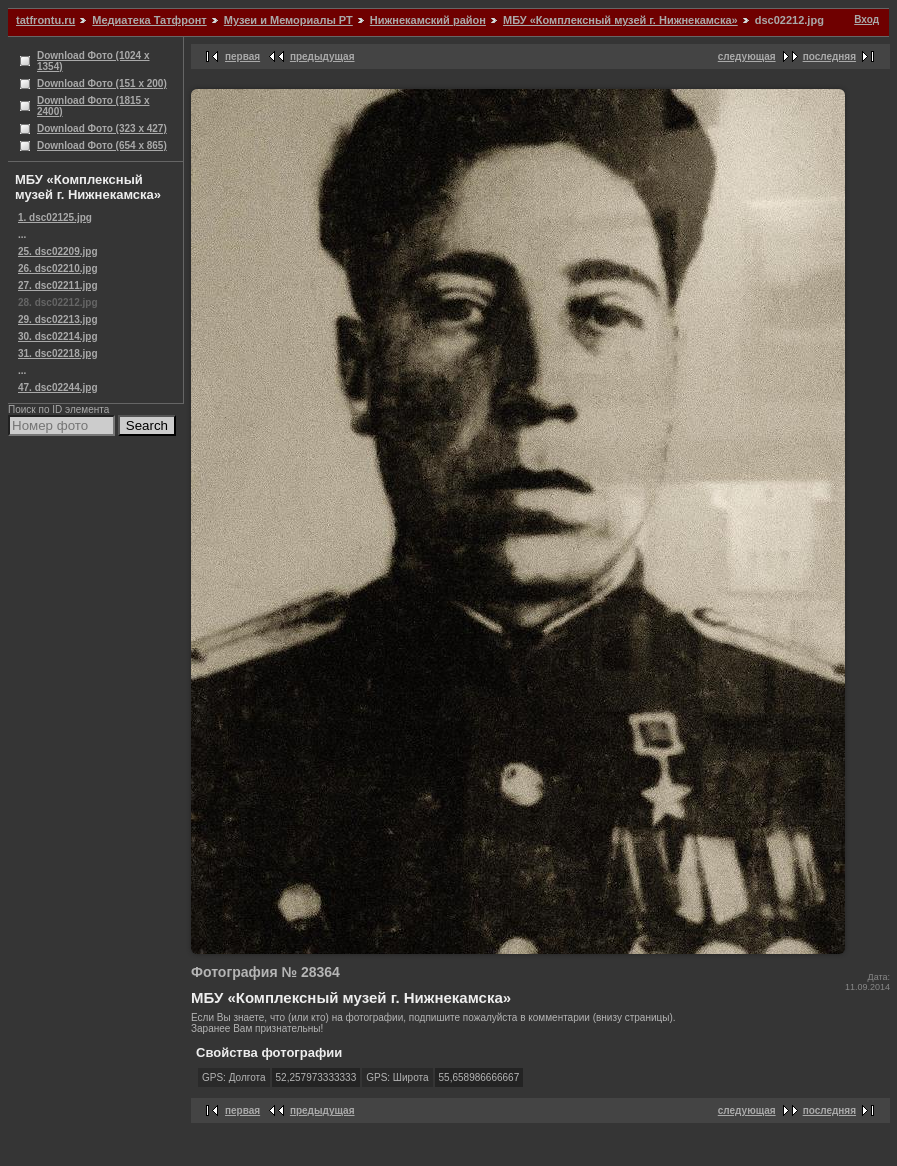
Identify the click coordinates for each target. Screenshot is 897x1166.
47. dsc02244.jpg (58, 387)
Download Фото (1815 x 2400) (93, 106)
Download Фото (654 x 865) (102, 145)
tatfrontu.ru (45, 20)
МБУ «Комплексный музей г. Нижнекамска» (620, 20)
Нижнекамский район (428, 20)
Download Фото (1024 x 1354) (93, 61)
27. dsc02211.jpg (58, 285)
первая (242, 56)
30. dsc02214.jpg (58, 336)
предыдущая (322, 56)
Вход (866, 19)
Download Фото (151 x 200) (102, 83)
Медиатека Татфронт (149, 20)
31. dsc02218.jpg (58, 353)
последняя (829, 56)
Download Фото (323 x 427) (102, 128)
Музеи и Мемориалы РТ (288, 20)
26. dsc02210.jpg (58, 268)
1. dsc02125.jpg (55, 217)
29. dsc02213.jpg (58, 319)
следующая (747, 56)
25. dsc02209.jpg (58, 251)
